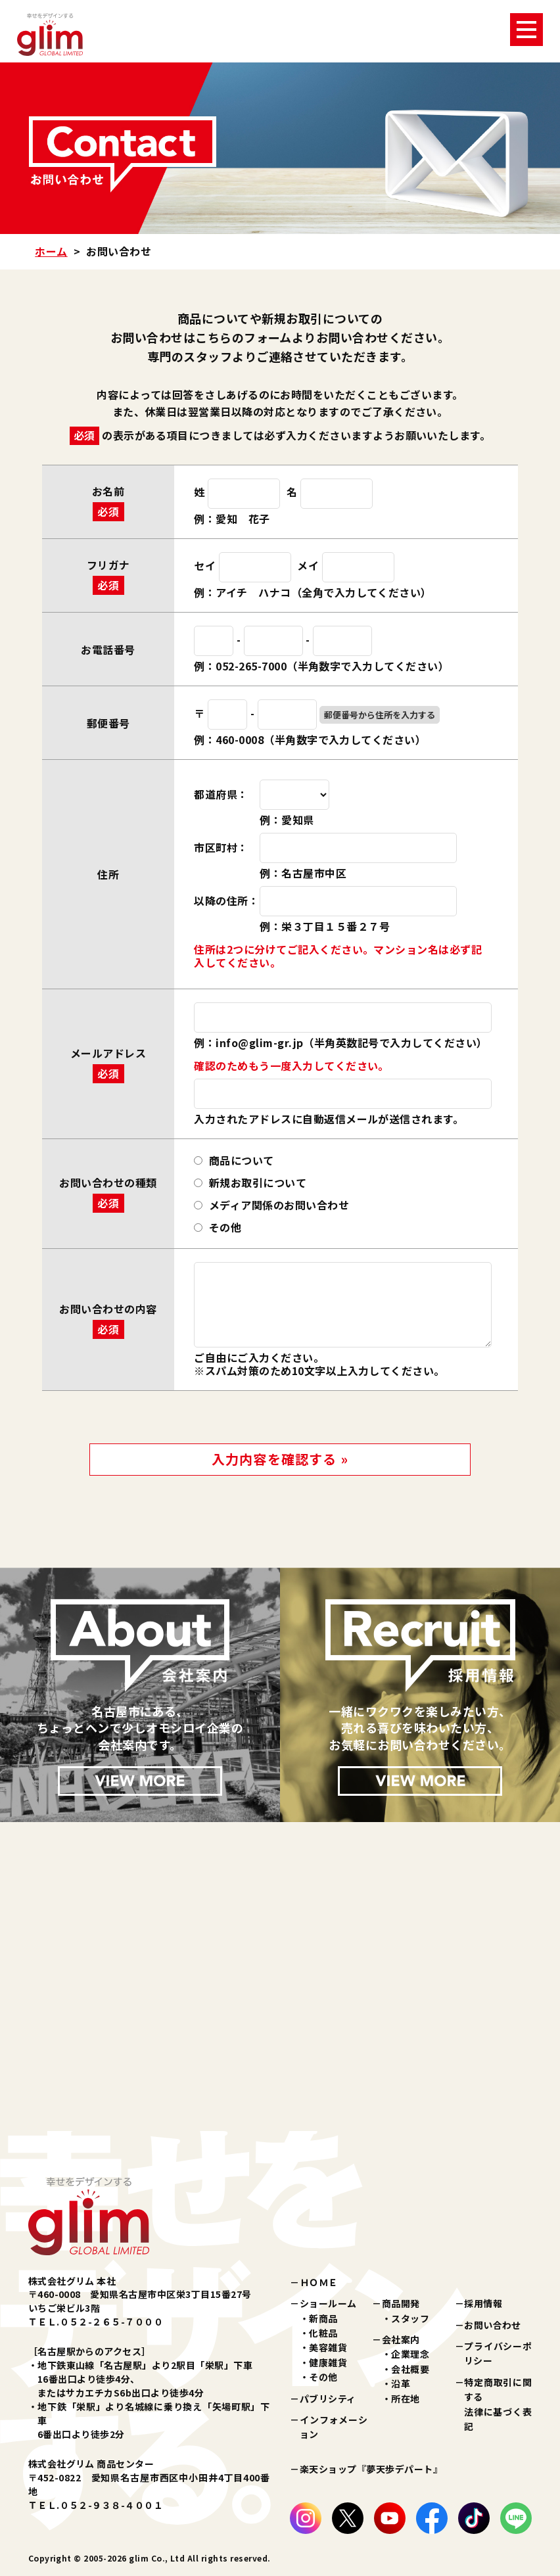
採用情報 (483, 2303)
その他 (323, 2376)
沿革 (400, 2383)
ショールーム (328, 2303)
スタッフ (410, 2318)
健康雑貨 (328, 2362)
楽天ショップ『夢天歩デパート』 (371, 2468)
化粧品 (323, 2332)
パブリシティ (328, 2398)
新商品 (323, 2318)
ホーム (51, 251)
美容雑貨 (328, 2347)
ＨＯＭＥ (319, 2282)
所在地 (405, 2398)
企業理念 (410, 2353)
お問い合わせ (492, 2324)
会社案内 (401, 2339)
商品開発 (401, 2303)
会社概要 (410, 2369)
